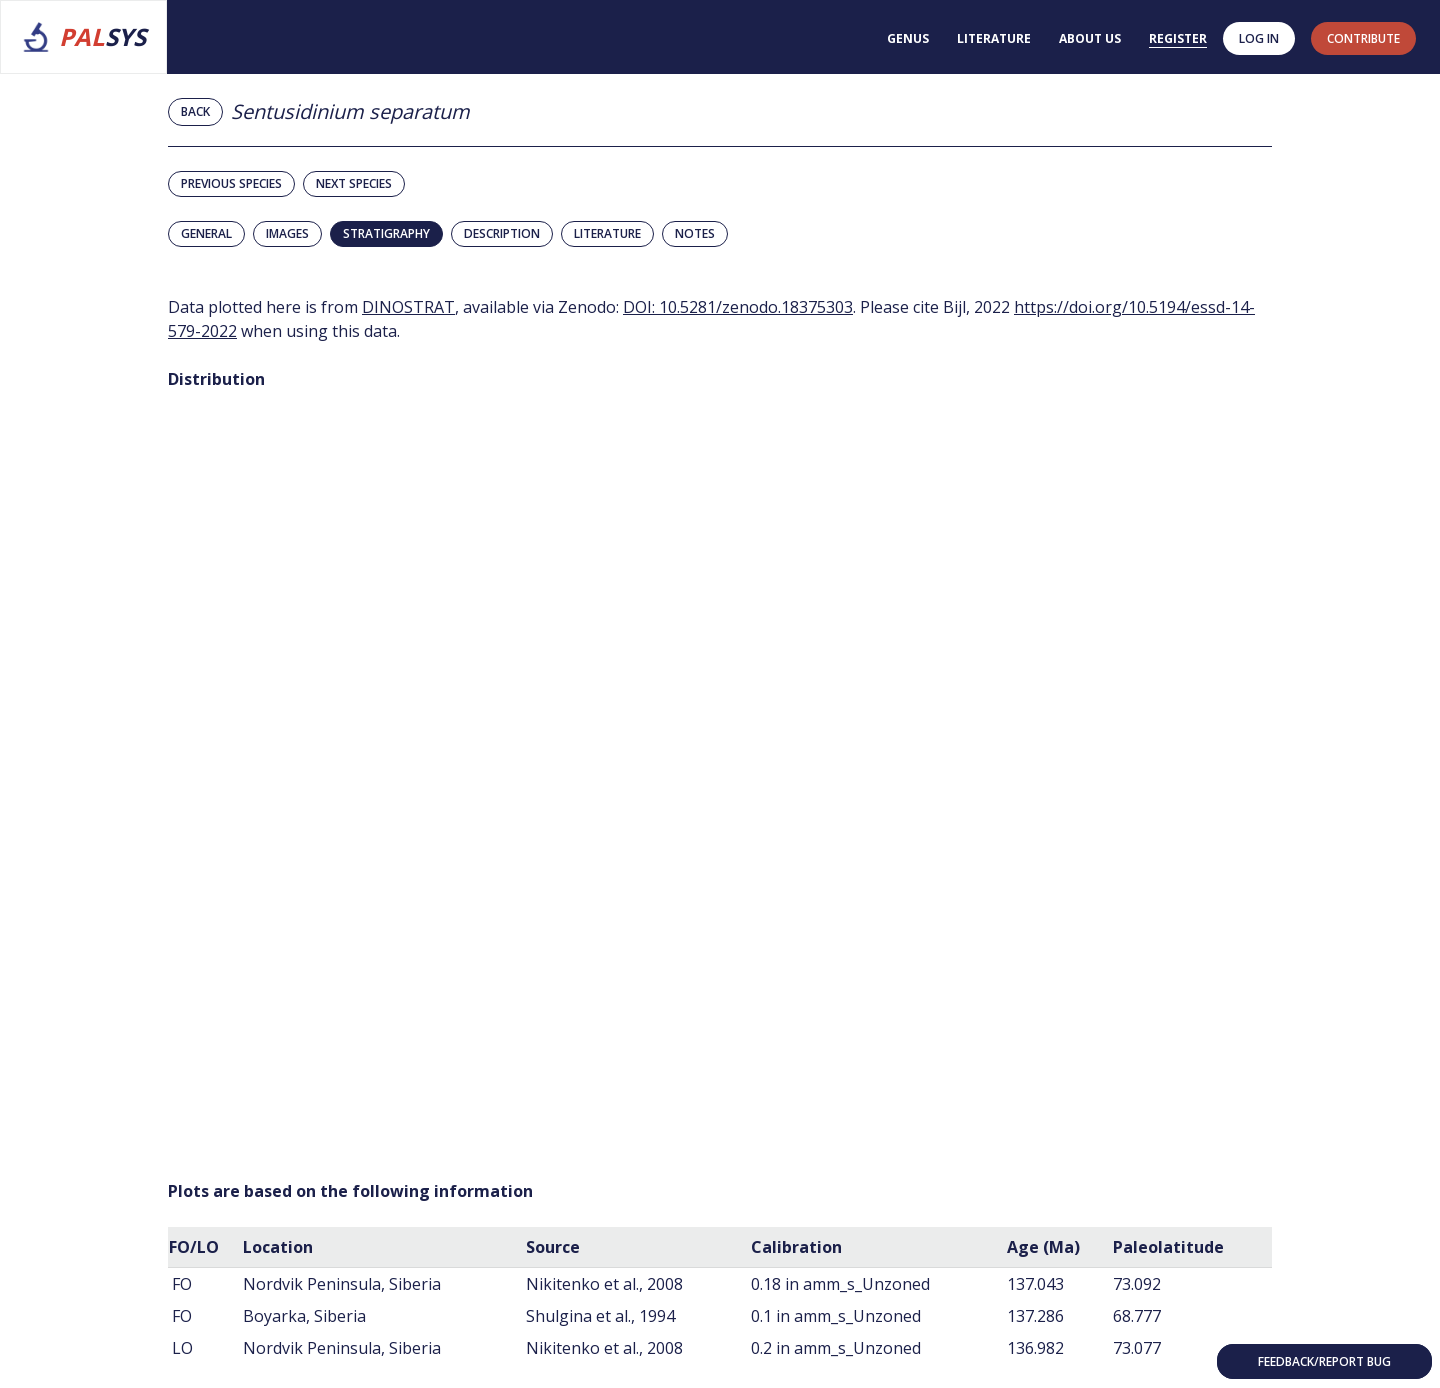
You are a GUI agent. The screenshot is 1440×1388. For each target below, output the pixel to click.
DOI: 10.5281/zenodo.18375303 (738, 307)
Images (287, 233)
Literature (994, 38)
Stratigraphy (386, 233)
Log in (1259, 38)
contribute (1363, 38)
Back (195, 111)
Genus (908, 38)
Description (502, 233)
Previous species (231, 183)
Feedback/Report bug (1324, 1361)
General (206, 233)
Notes (695, 233)
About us (1090, 38)
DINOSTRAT (408, 307)
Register (1178, 38)
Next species (354, 183)
